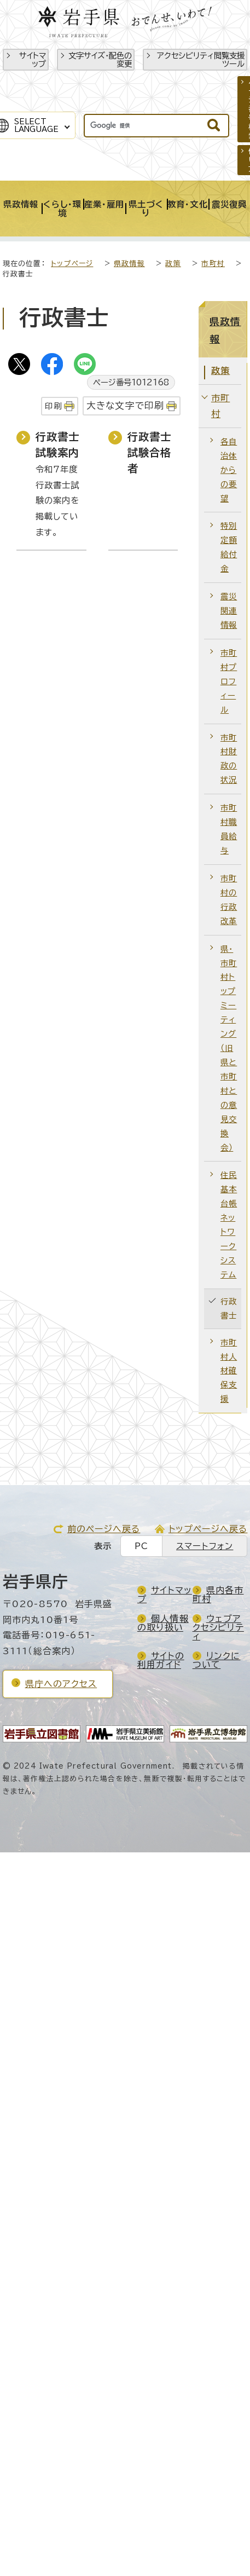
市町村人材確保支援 (228, 1370)
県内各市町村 (218, 1594)
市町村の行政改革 (228, 899)
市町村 (213, 263)
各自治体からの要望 (228, 470)
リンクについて (217, 1660)
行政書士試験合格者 (149, 452)
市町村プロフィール (228, 681)
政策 (173, 263)
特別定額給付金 (228, 547)
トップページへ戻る (208, 1528)
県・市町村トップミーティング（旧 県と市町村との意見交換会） (228, 1048)
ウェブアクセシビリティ (218, 1627)
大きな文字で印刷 (125, 405)
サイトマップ (32, 59)
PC (141, 1546)
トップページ (72, 263)
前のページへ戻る (104, 1528)
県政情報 (129, 263)
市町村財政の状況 (228, 758)
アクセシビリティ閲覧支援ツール (201, 59)
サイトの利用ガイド (160, 1660)
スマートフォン (204, 1546)
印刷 (53, 406)
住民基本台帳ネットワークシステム (228, 1224)
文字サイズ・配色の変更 (100, 59)
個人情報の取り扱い (163, 1623)
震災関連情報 (228, 610)
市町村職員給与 (228, 829)
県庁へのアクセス (61, 1683)
